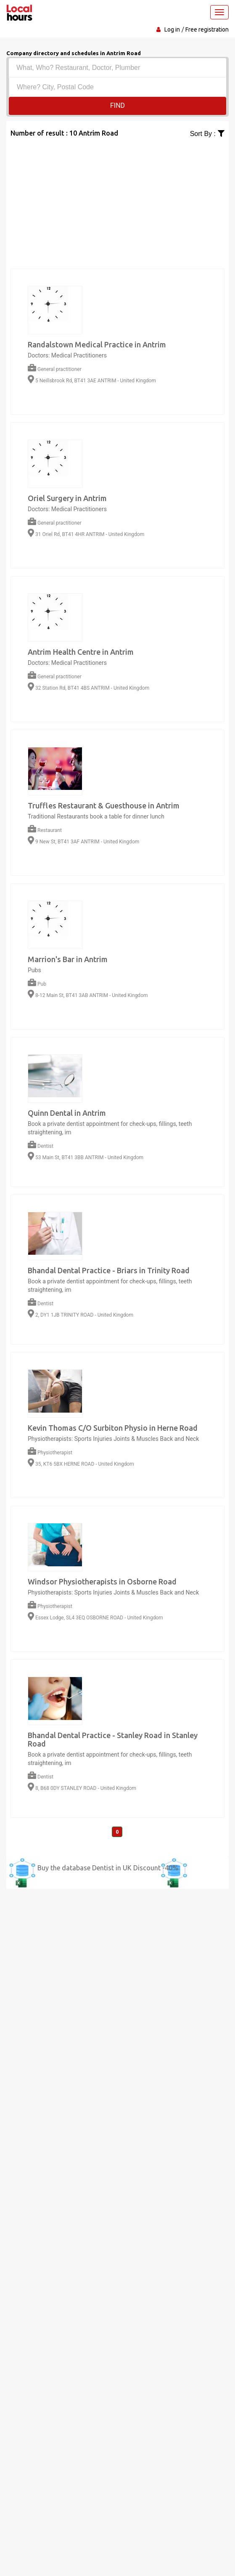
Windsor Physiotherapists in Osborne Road (102, 1581)
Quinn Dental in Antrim (67, 1113)
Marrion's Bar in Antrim (68, 959)
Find (117, 105)
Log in (172, 29)
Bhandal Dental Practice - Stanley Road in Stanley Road (113, 1739)
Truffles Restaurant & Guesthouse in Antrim (104, 805)
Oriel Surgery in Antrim (67, 498)
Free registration (207, 29)
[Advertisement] (117, 198)
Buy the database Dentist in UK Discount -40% (107, 1868)
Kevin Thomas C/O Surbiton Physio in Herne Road (113, 1428)
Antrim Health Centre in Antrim (81, 652)
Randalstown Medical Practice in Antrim (97, 344)
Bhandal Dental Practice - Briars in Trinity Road (109, 1270)
